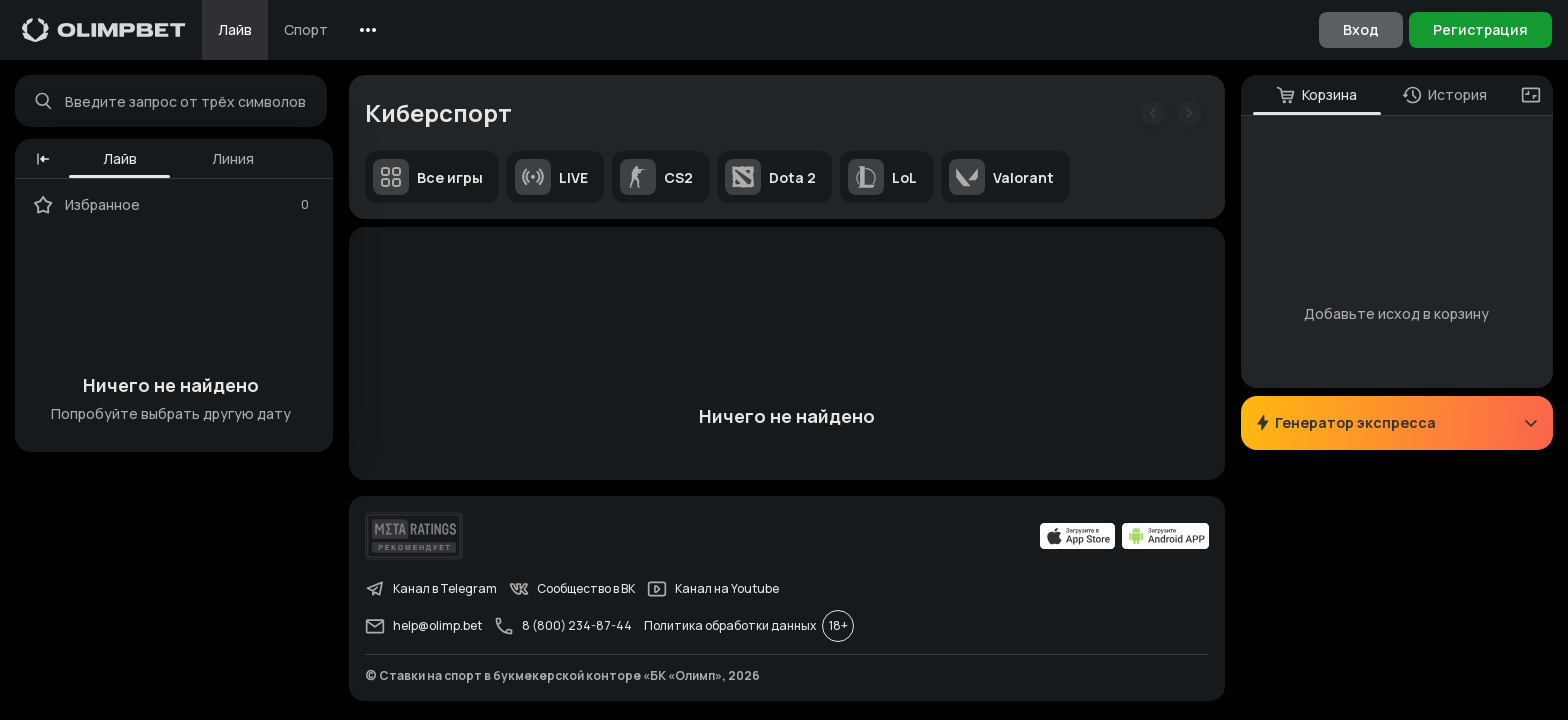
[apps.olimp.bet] (1077, 539)
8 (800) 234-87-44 (564, 629)
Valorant (1002, 178)
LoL (883, 178)
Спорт (306, 29)
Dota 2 (771, 178)
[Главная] (104, 30)
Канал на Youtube (714, 592)
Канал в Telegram (432, 592)
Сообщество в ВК (573, 592)
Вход (1361, 29)
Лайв (235, 29)
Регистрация (1480, 29)
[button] (44, 160)
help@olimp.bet (424, 629)
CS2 (657, 178)
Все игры (429, 178)
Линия (234, 159)
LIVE (552, 178)
